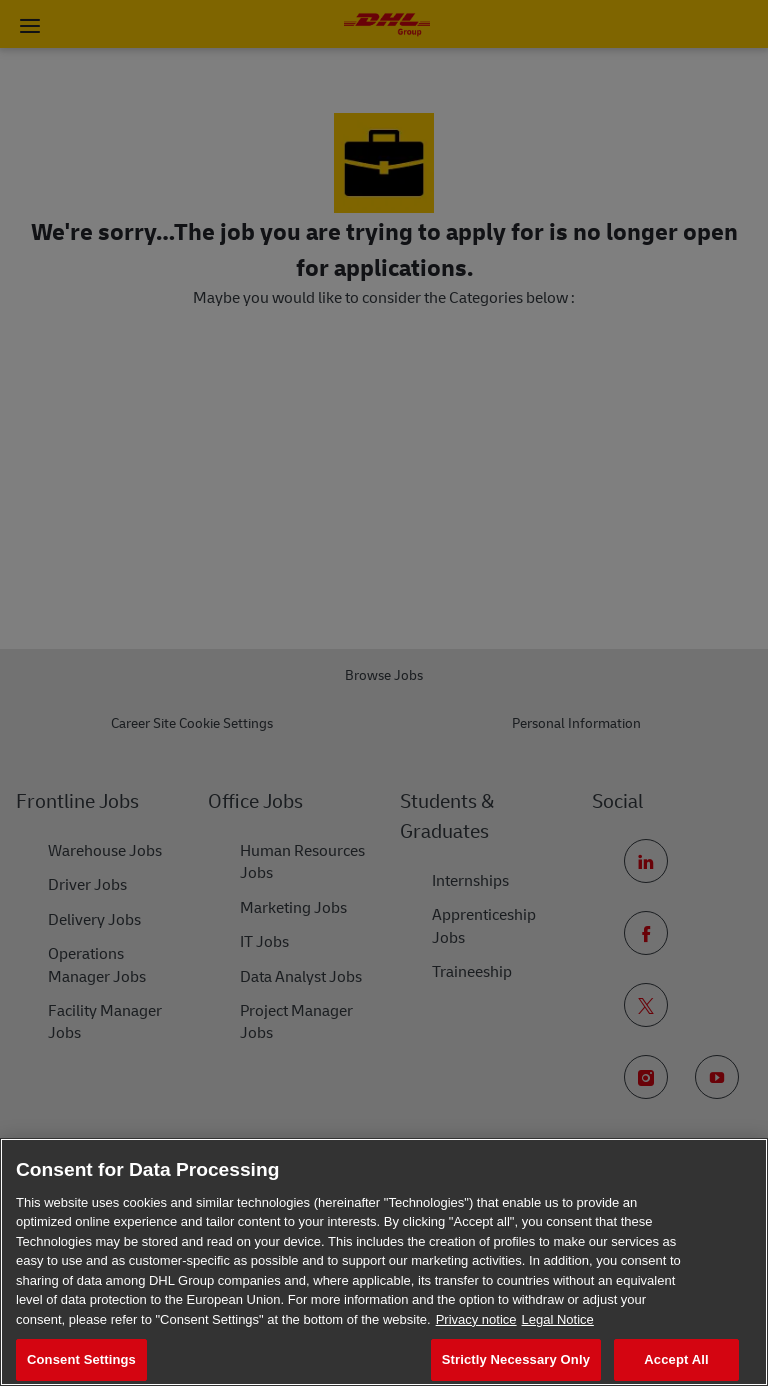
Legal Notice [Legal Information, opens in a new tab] (558, 1319)
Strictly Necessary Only (516, 1359)
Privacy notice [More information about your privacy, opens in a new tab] (476, 1319)
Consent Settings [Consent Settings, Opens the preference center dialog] (81, 1359)
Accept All (676, 1359)
